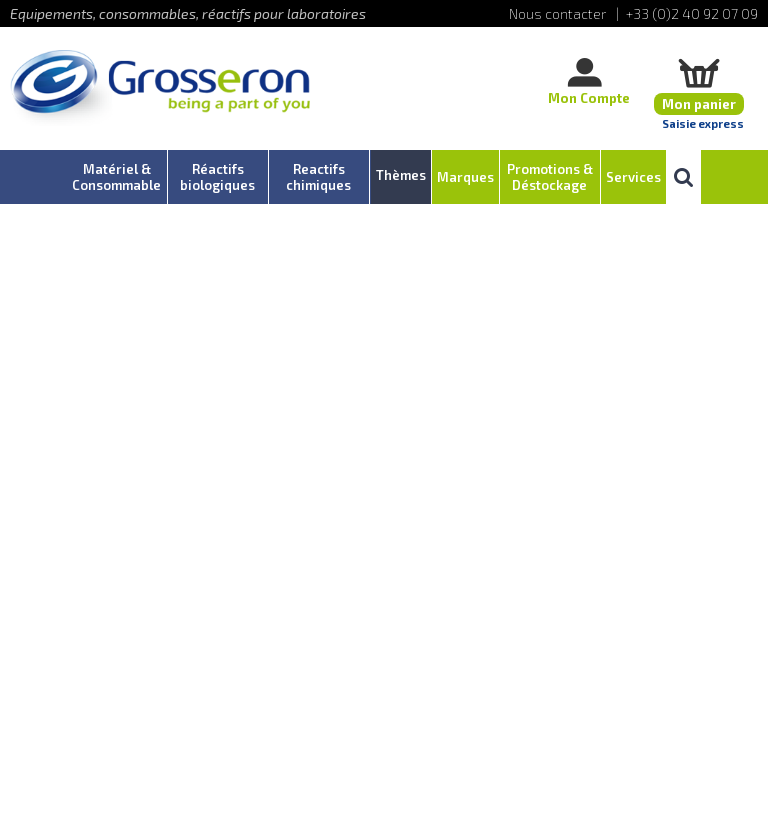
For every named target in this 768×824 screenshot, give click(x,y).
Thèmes (401, 175)
